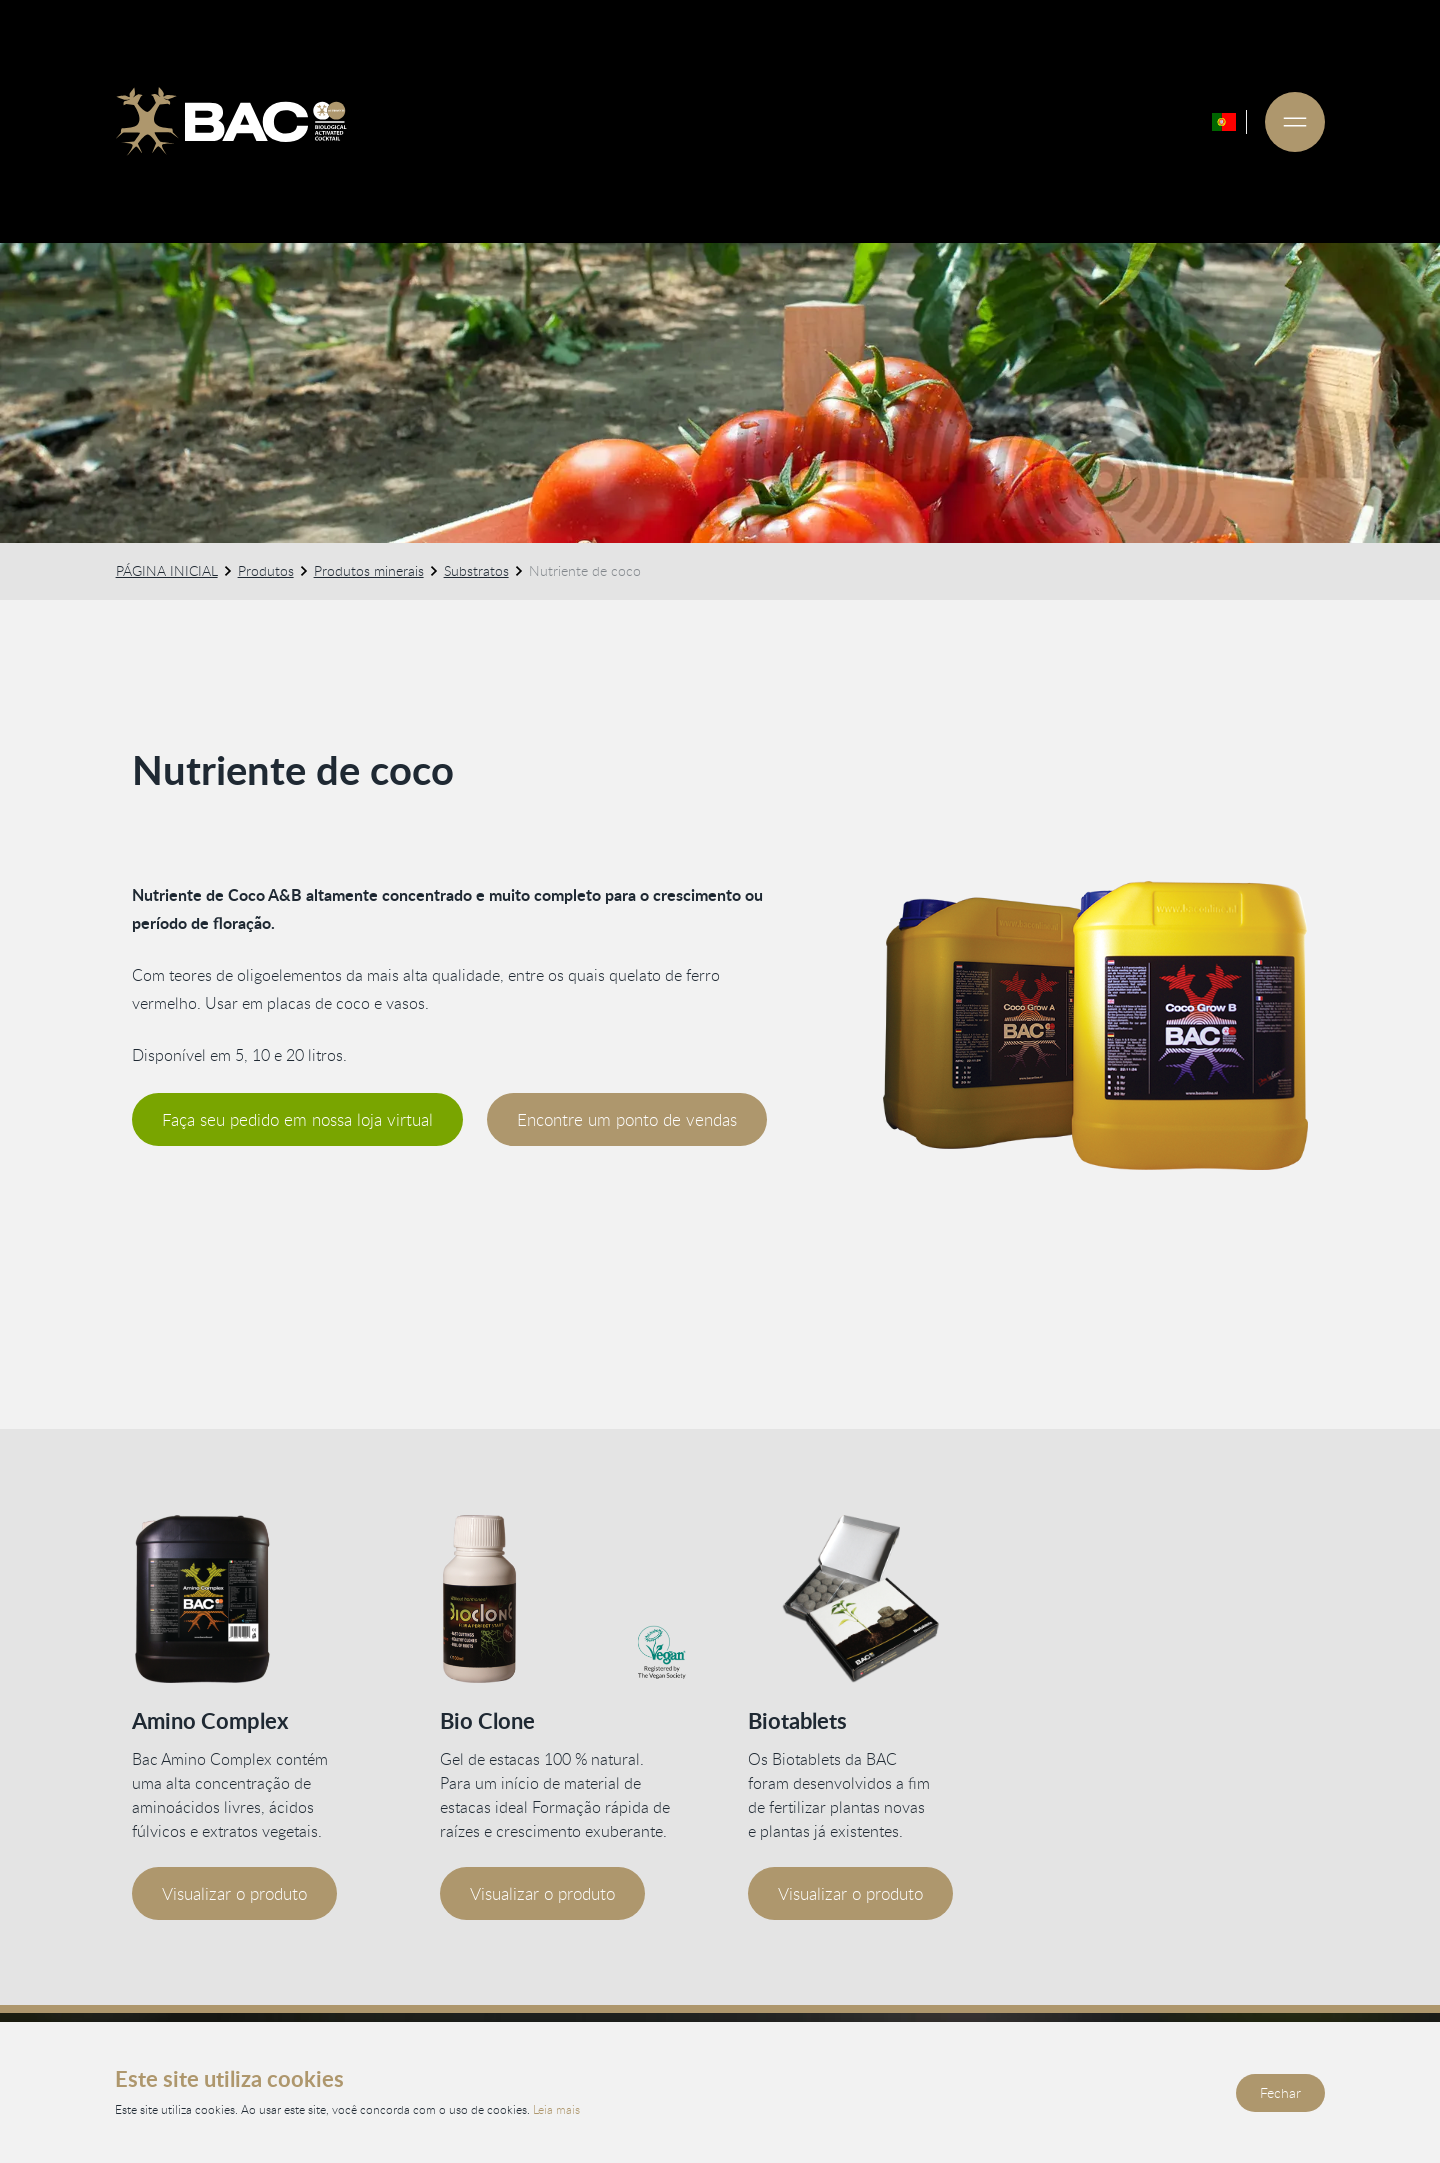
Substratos (475, 570)
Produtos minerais (368, 570)
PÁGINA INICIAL (166, 570)
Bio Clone (487, 1720)
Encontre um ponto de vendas (627, 1118)
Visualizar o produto (234, 1892)
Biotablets (797, 1720)
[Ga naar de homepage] (231, 122)
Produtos (265, 570)
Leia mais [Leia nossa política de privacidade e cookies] (556, 2109)
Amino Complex (210, 1720)
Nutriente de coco (584, 570)
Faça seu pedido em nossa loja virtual (297, 1118)
